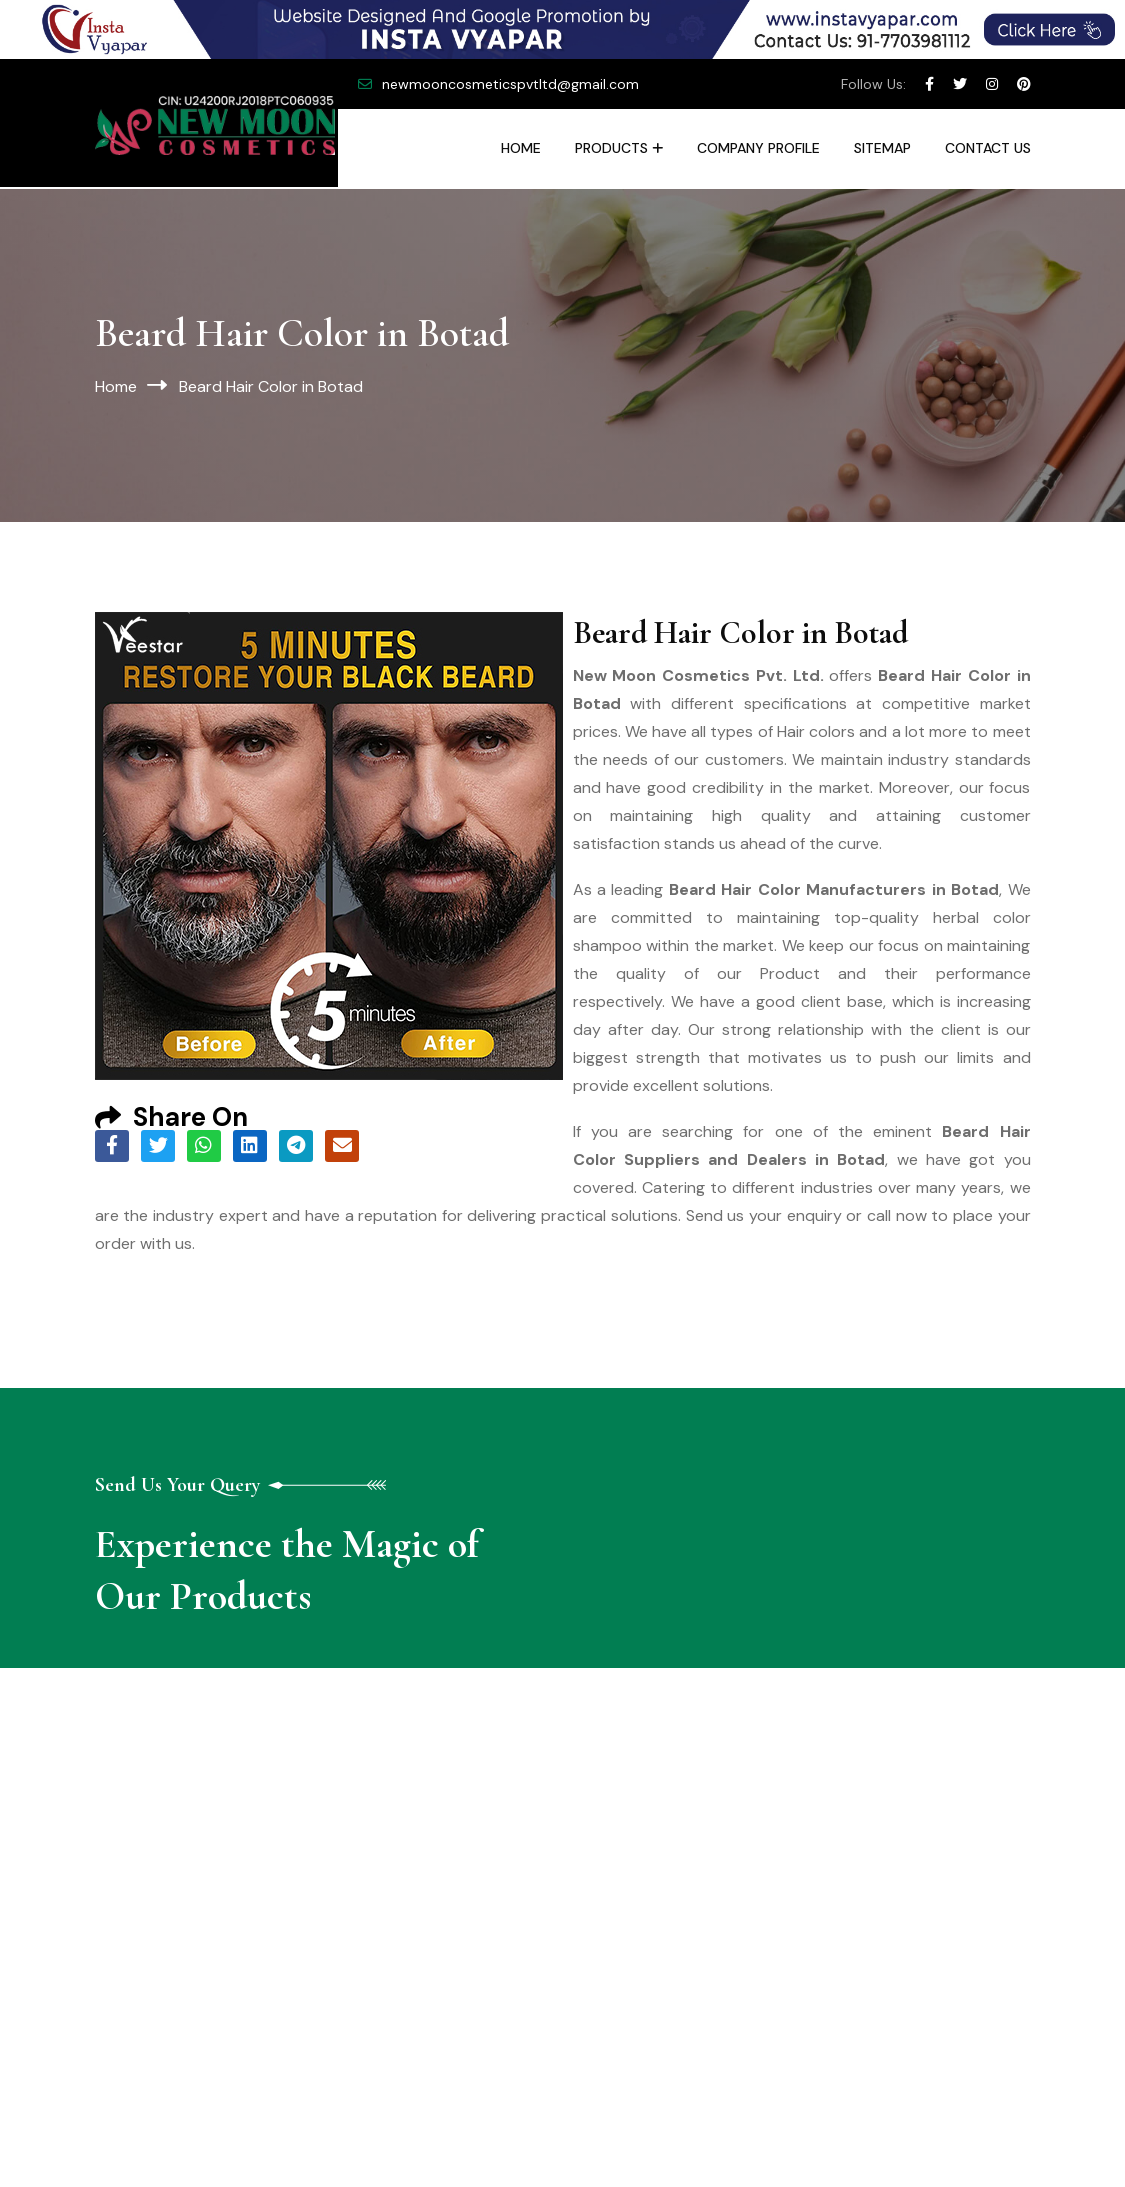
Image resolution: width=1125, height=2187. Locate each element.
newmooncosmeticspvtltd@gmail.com (510, 84)
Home (521, 148)
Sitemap (882, 148)
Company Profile (758, 148)
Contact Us (988, 148)
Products (611, 148)
